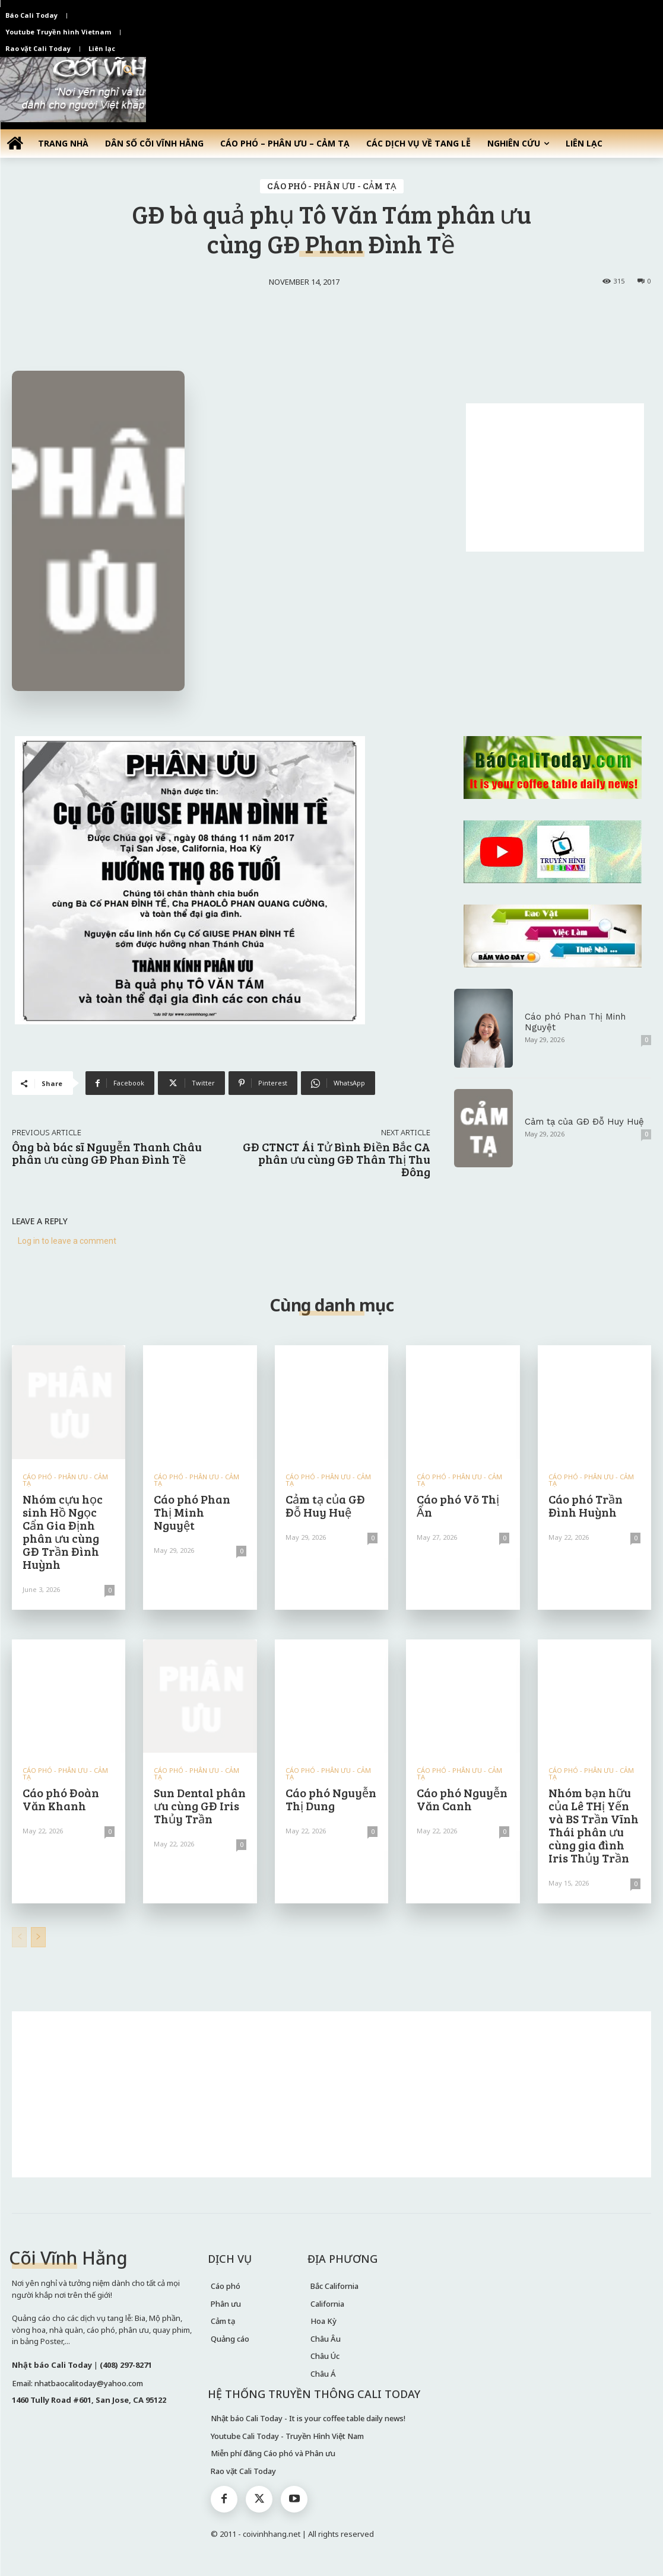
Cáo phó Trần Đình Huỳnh (585, 1505)
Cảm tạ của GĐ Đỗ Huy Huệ (584, 1121)
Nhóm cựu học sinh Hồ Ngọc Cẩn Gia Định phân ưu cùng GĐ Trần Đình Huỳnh (63, 1531)
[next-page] (38, 1937)
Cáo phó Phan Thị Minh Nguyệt (192, 1512)
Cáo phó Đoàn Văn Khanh (61, 1799)
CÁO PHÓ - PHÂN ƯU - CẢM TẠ (332, 186)
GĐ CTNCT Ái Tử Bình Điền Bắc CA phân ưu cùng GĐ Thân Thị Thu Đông (336, 1159)
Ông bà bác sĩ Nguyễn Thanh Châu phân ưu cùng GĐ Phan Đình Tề (107, 1152)
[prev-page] (19, 1937)
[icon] (15, 143)
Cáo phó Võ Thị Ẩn (458, 1505)
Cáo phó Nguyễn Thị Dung (330, 1799)
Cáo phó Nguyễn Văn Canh (462, 1799)
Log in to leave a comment (67, 1241)
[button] (129, 71)
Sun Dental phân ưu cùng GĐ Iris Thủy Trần (200, 1805)
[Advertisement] (555, 477)
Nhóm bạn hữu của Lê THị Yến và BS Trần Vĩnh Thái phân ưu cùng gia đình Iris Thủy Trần (593, 1825)
